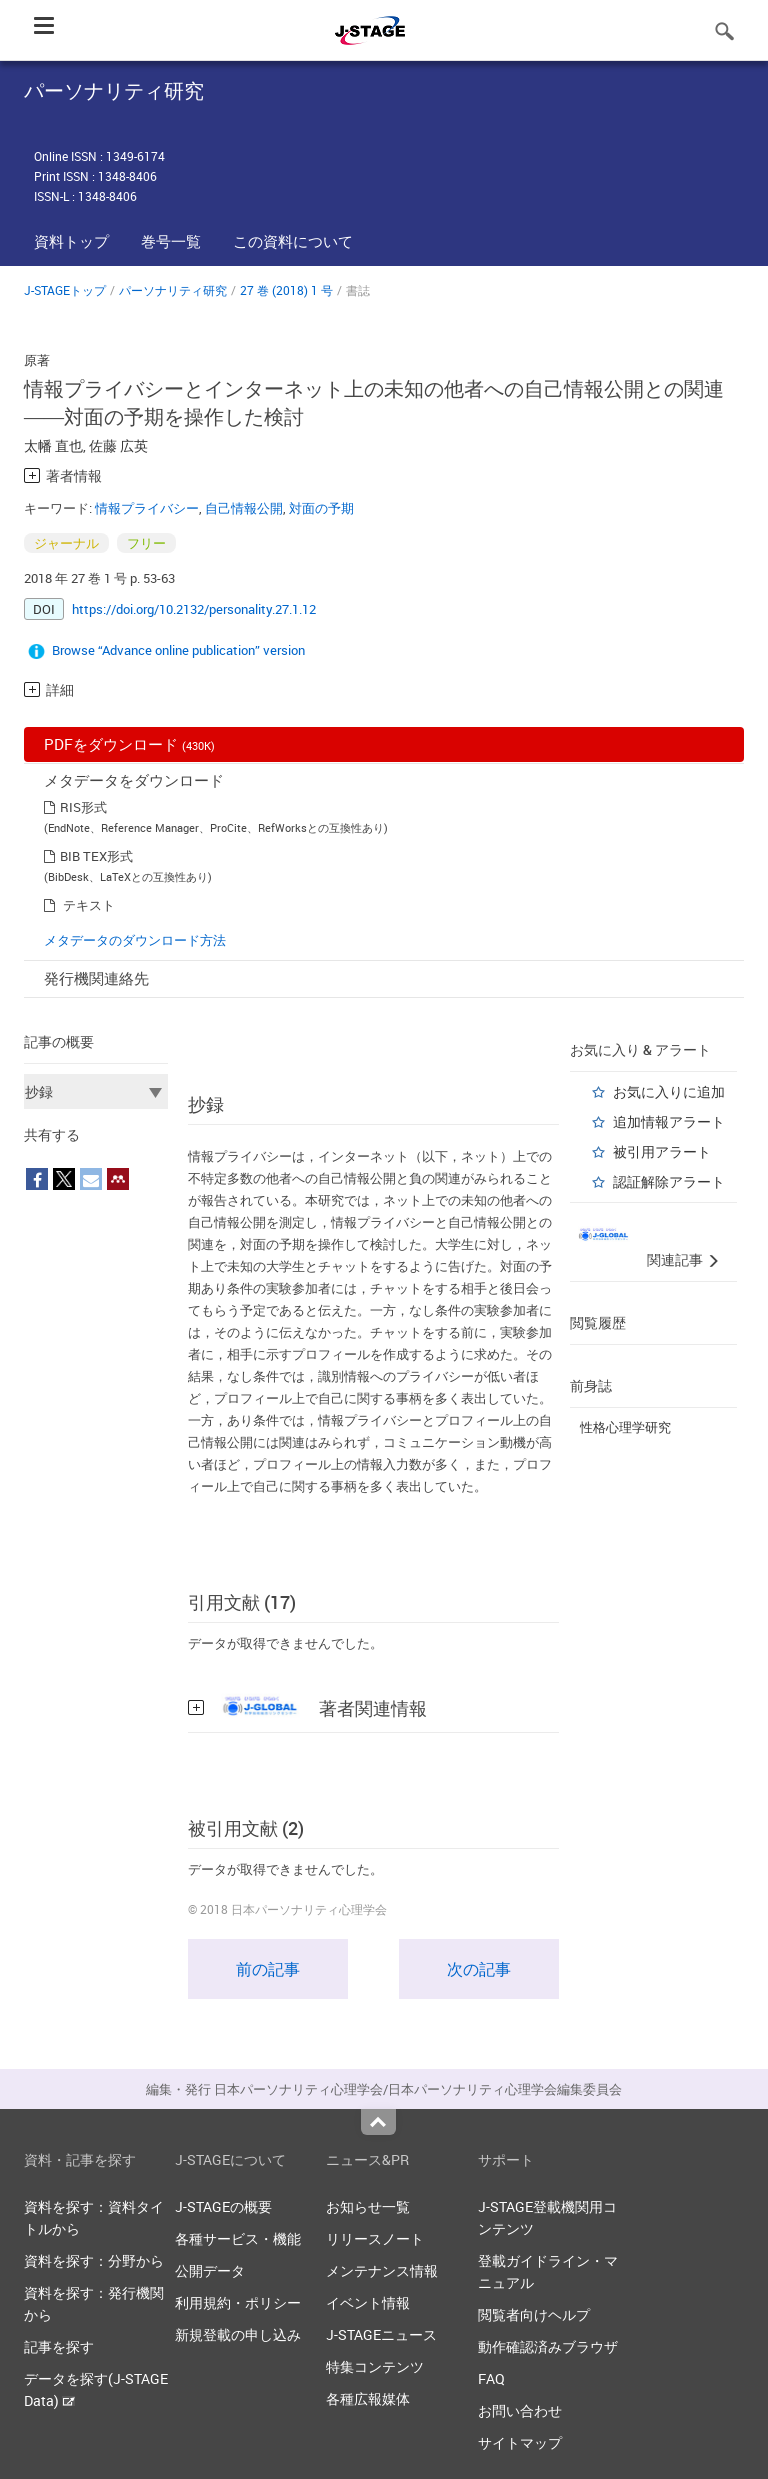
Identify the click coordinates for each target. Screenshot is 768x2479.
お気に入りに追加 (669, 1091)
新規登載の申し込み (238, 2334)
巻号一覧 (171, 241)
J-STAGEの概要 (223, 2206)
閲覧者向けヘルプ (534, 2314)
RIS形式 (83, 807)
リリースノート (375, 2238)
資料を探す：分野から (94, 2260)
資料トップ (71, 241)
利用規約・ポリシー (238, 2302)
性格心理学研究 (625, 1427)
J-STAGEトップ (65, 290)
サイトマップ (520, 2442)
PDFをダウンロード (129, 744)
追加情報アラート (669, 1121)
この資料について (293, 241)
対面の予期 (321, 508)
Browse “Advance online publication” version (178, 650)
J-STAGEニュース (381, 2334)
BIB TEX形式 (96, 856)
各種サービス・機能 (238, 2238)
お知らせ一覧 (368, 2206)
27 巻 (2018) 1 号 (286, 290)
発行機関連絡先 (96, 978)
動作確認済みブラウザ (548, 2346)
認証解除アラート (669, 1181)
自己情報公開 (244, 508)
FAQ (491, 2378)
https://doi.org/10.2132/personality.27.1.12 (194, 609)
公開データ (210, 2270)
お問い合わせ (520, 2410)
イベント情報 (368, 2302)
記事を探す (59, 2346)
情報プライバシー (147, 508)
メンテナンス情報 (382, 2270)
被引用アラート (662, 1151)
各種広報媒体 (368, 2398)
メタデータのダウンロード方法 (135, 940)
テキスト (89, 905)
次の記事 (479, 1969)
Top (378, 2122)
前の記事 (268, 1969)
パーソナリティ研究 (173, 290)
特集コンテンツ (375, 2366)
